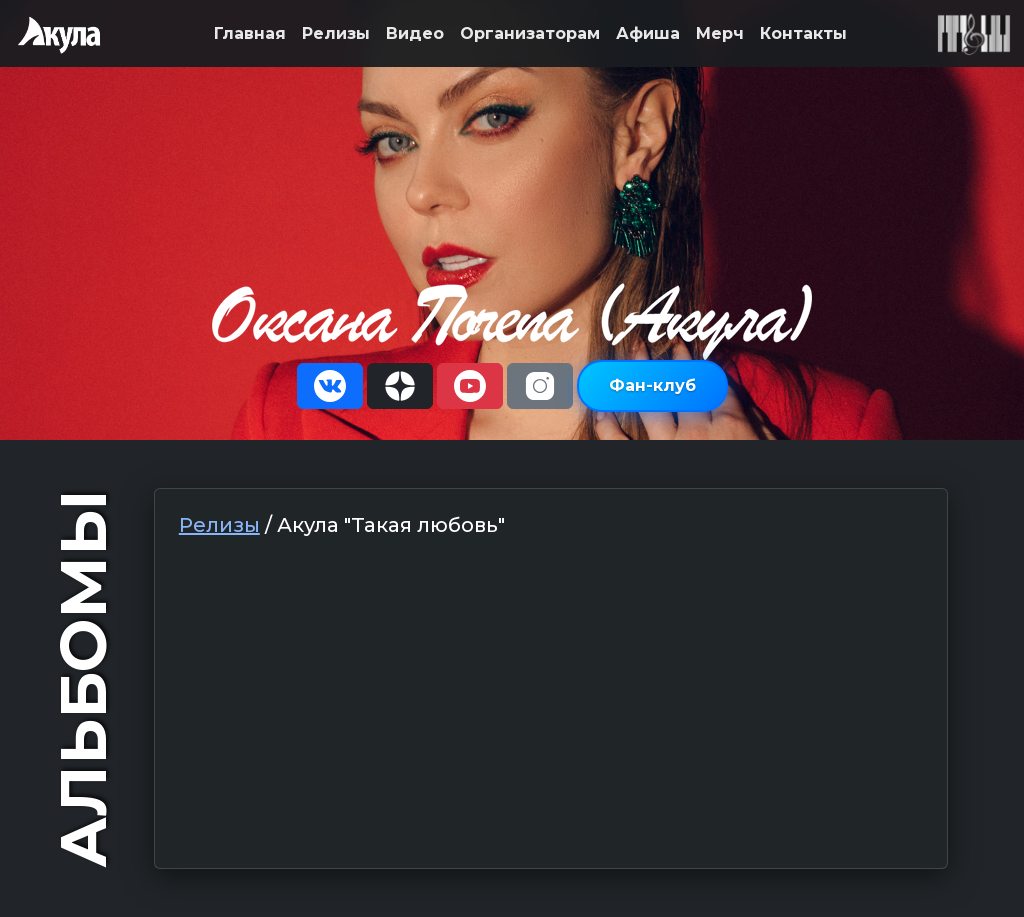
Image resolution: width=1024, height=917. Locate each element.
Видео (415, 33)
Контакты (803, 33)
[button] (330, 386)
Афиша (648, 33)
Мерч (720, 33)
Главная (250, 33)
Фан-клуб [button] (652, 385)
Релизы (336, 33)
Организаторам (530, 33)
